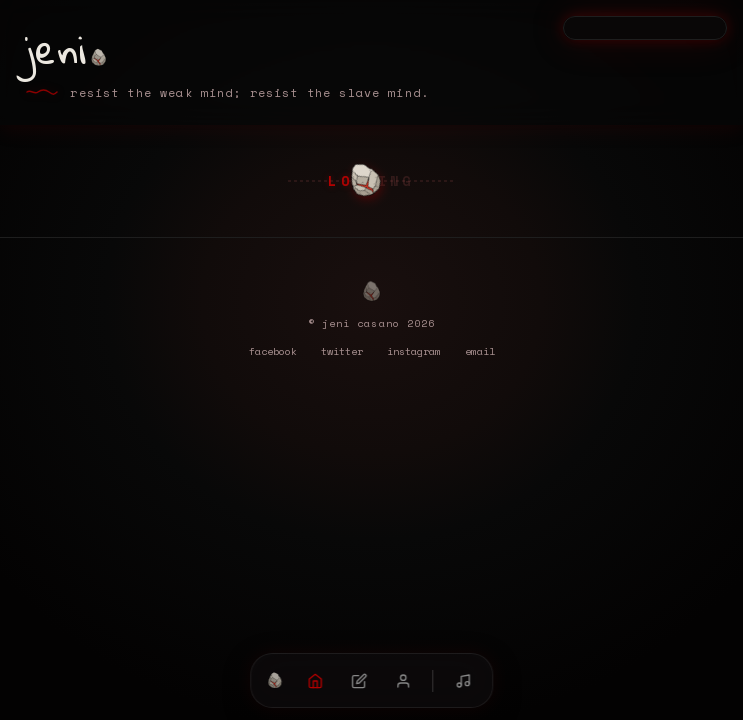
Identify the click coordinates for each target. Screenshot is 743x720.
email (480, 351)
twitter (342, 351)
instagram (414, 351)
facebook (273, 351)
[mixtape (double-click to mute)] (463, 681)
